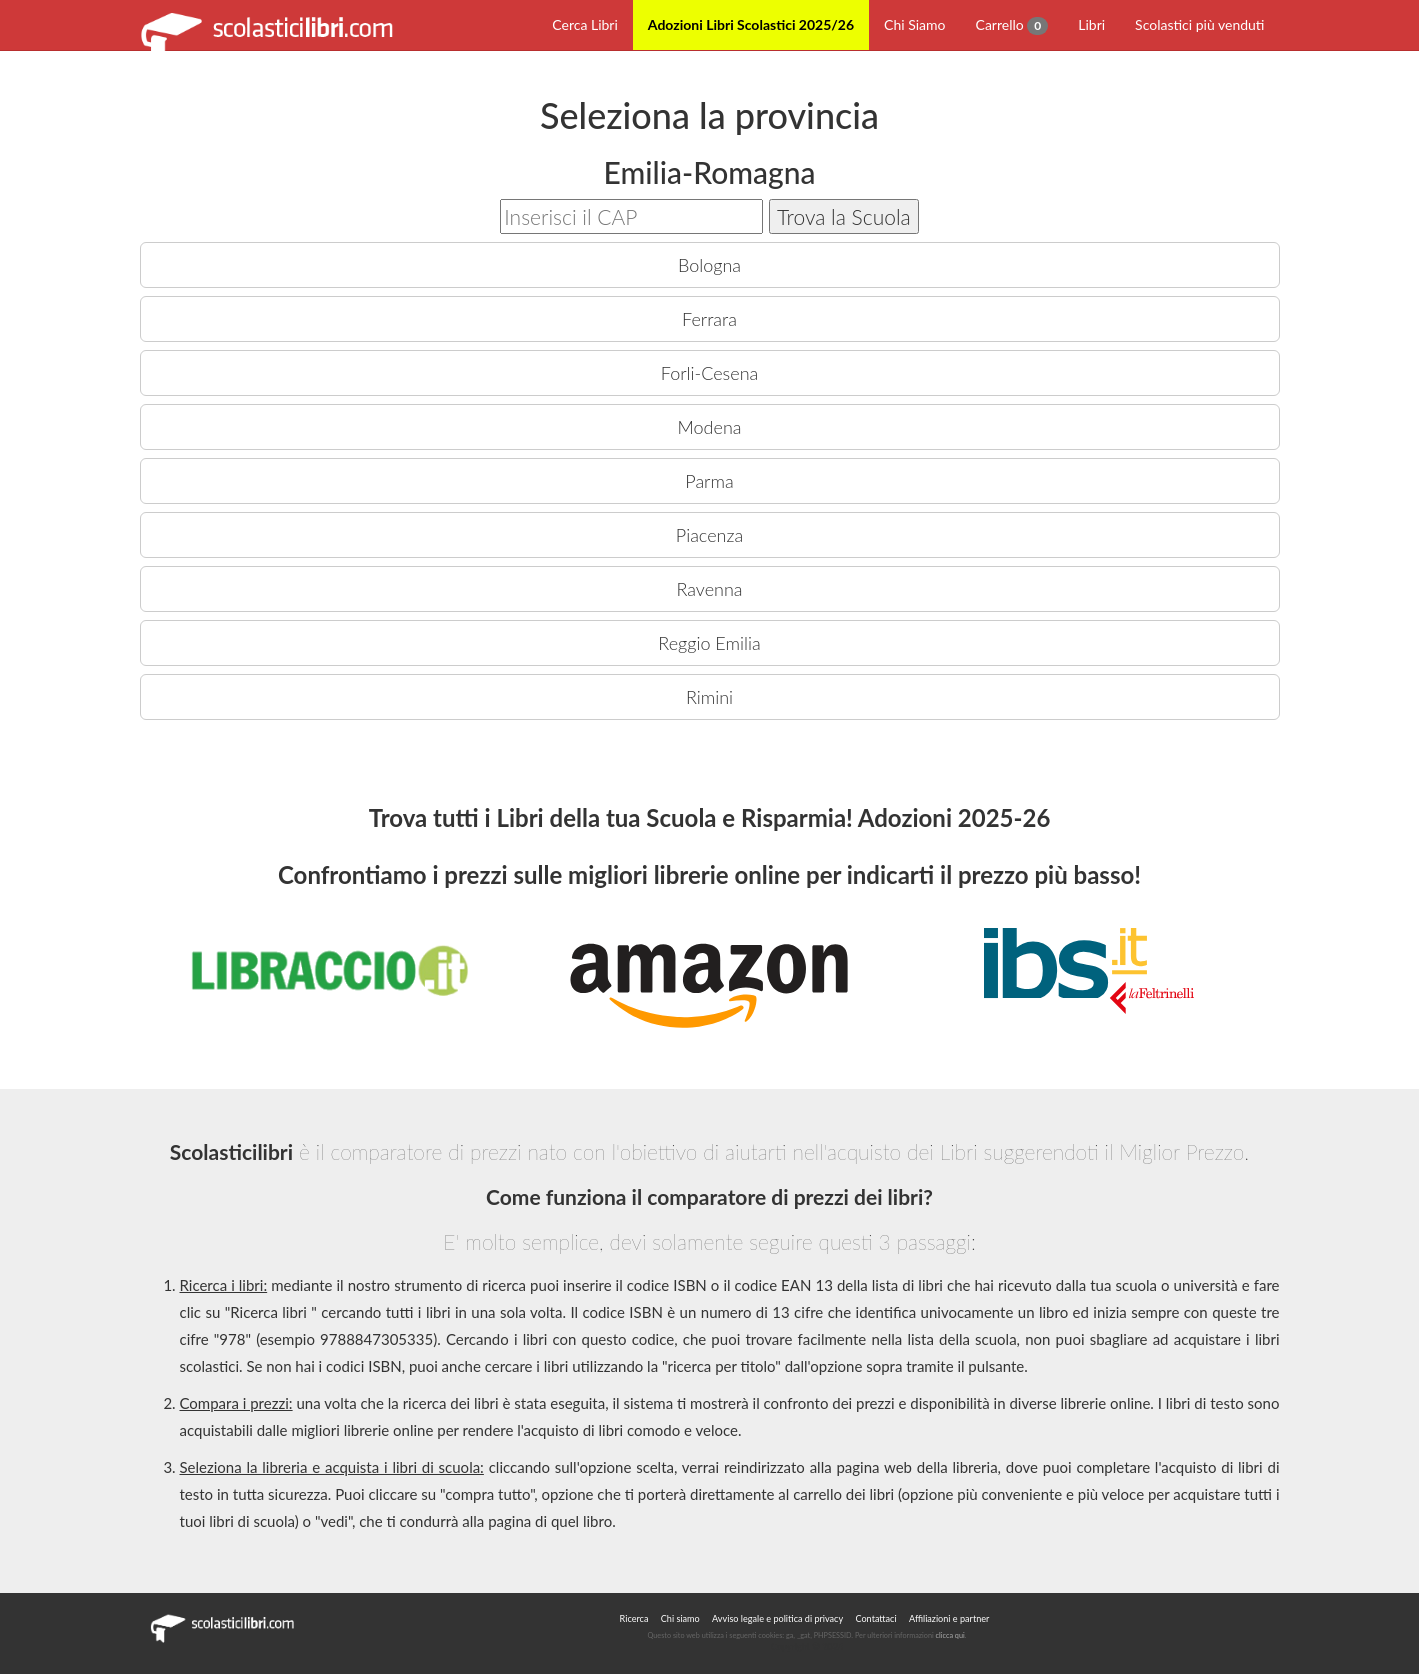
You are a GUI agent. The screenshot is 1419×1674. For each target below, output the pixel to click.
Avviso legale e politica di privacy (777, 1618)
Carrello (1012, 25)
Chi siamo (680, 1618)
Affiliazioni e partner (949, 1618)
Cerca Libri (585, 24)
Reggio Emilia (709, 643)
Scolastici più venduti (1199, 24)
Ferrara (709, 319)
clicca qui (950, 1635)
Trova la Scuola (844, 216)
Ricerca (634, 1618)
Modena (709, 427)
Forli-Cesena (710, 373)
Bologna (709, 265)
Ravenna (709, 589)
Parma (709, 481)
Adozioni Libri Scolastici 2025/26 (751, 24)
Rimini (709, 697)
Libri (1091, 24)
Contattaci (875, 1618)
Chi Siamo (914, 24)
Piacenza (709, 535)
